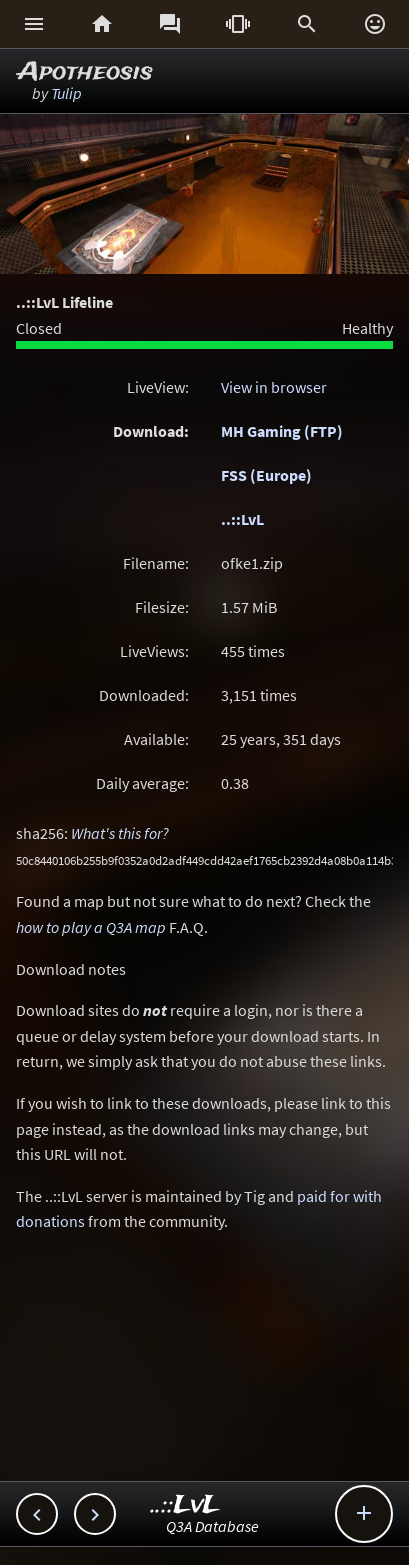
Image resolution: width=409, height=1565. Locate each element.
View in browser (274, 387)
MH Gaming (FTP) (282, 431)
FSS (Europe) (266, 475)
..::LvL (242, 519)
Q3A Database (212, 1526)
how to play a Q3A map (91, 927)
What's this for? (120, 833)
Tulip (66, 93)
